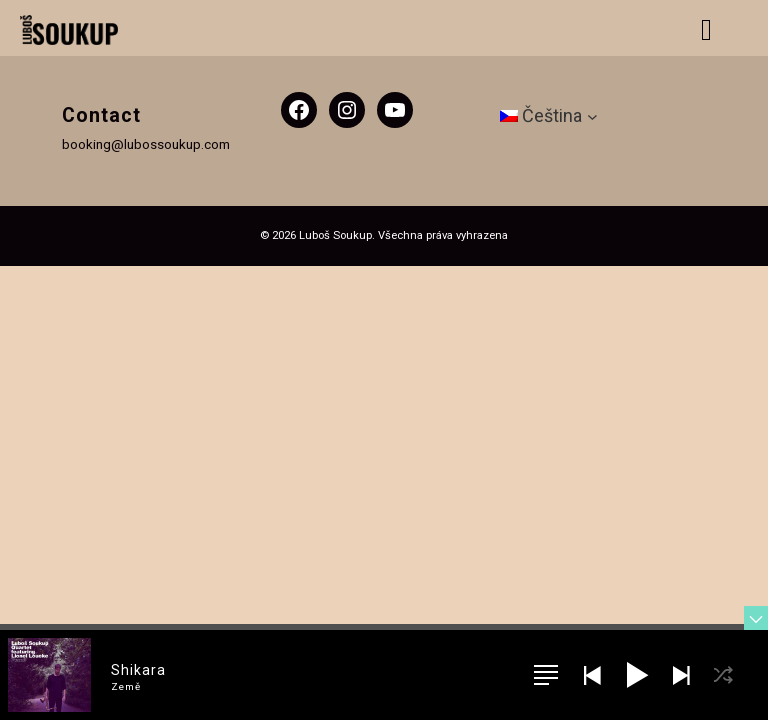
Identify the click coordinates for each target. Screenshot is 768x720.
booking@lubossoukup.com (146, 144)
